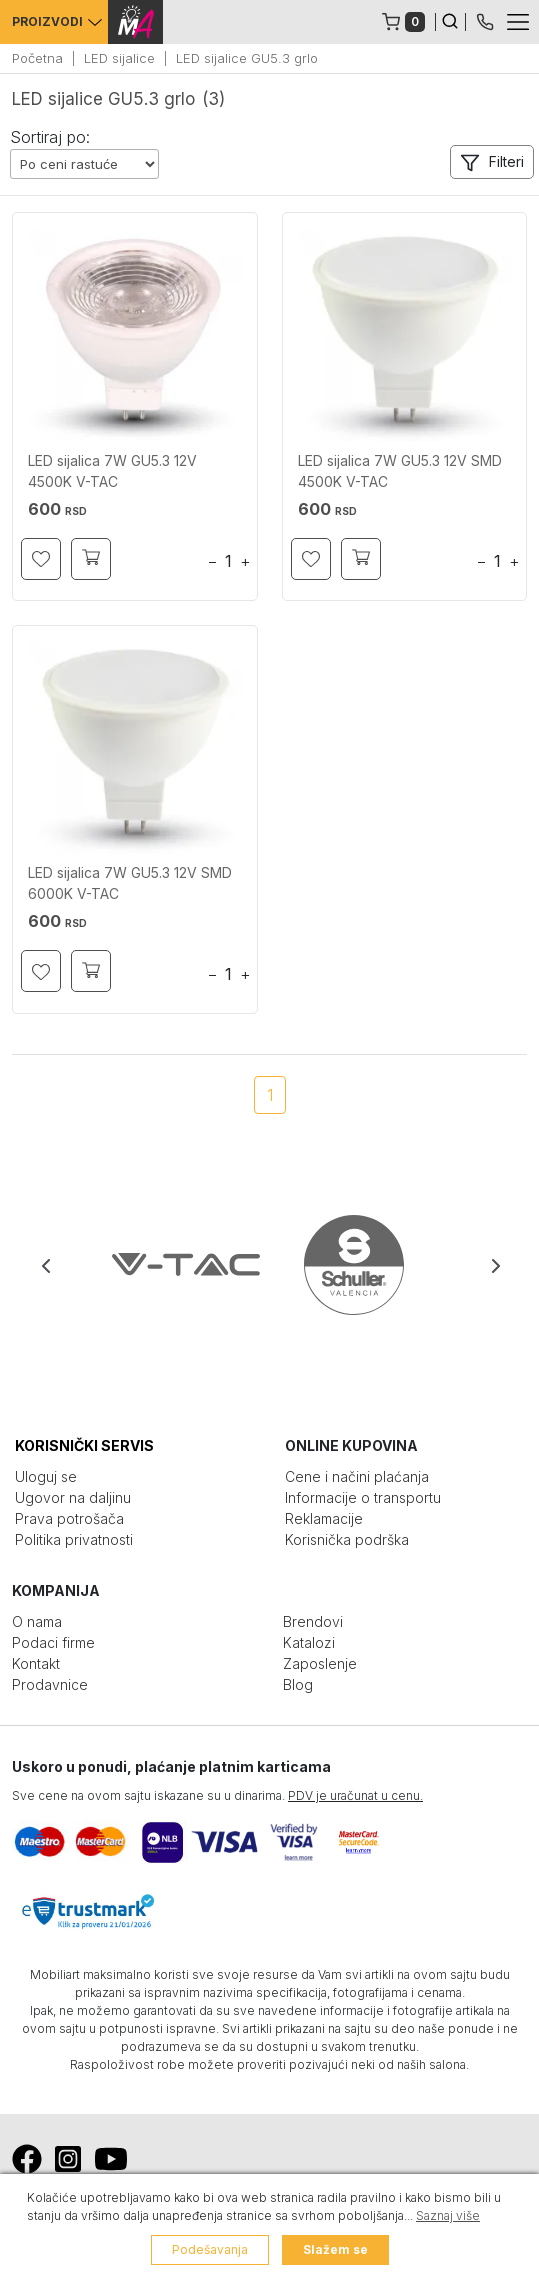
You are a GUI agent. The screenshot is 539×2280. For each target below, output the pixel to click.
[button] (492, 162)
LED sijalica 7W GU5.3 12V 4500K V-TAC (112, 471)
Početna (37, 58)
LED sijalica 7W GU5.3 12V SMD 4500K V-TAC (400, 471)
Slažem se (335, 2249)
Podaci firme (53, 1642)
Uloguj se (46, 1476)
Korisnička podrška (347, 1539)
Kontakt (36, 1663)
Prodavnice (50, 1684)
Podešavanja (210, 2249)
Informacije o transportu (363, 1497)
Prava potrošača (69, 1518)
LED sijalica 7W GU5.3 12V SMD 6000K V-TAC (130, 883)
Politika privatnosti (74, 1539)
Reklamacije (324, 1518)
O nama (37, 1621)
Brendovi (313, 1621)
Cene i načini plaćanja (357, 1476)
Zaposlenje (320, 1663)
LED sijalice (119, 58)
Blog (298, 1684)
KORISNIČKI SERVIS (84, 1445)
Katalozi (309, 1642)
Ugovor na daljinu (73, 1497)
